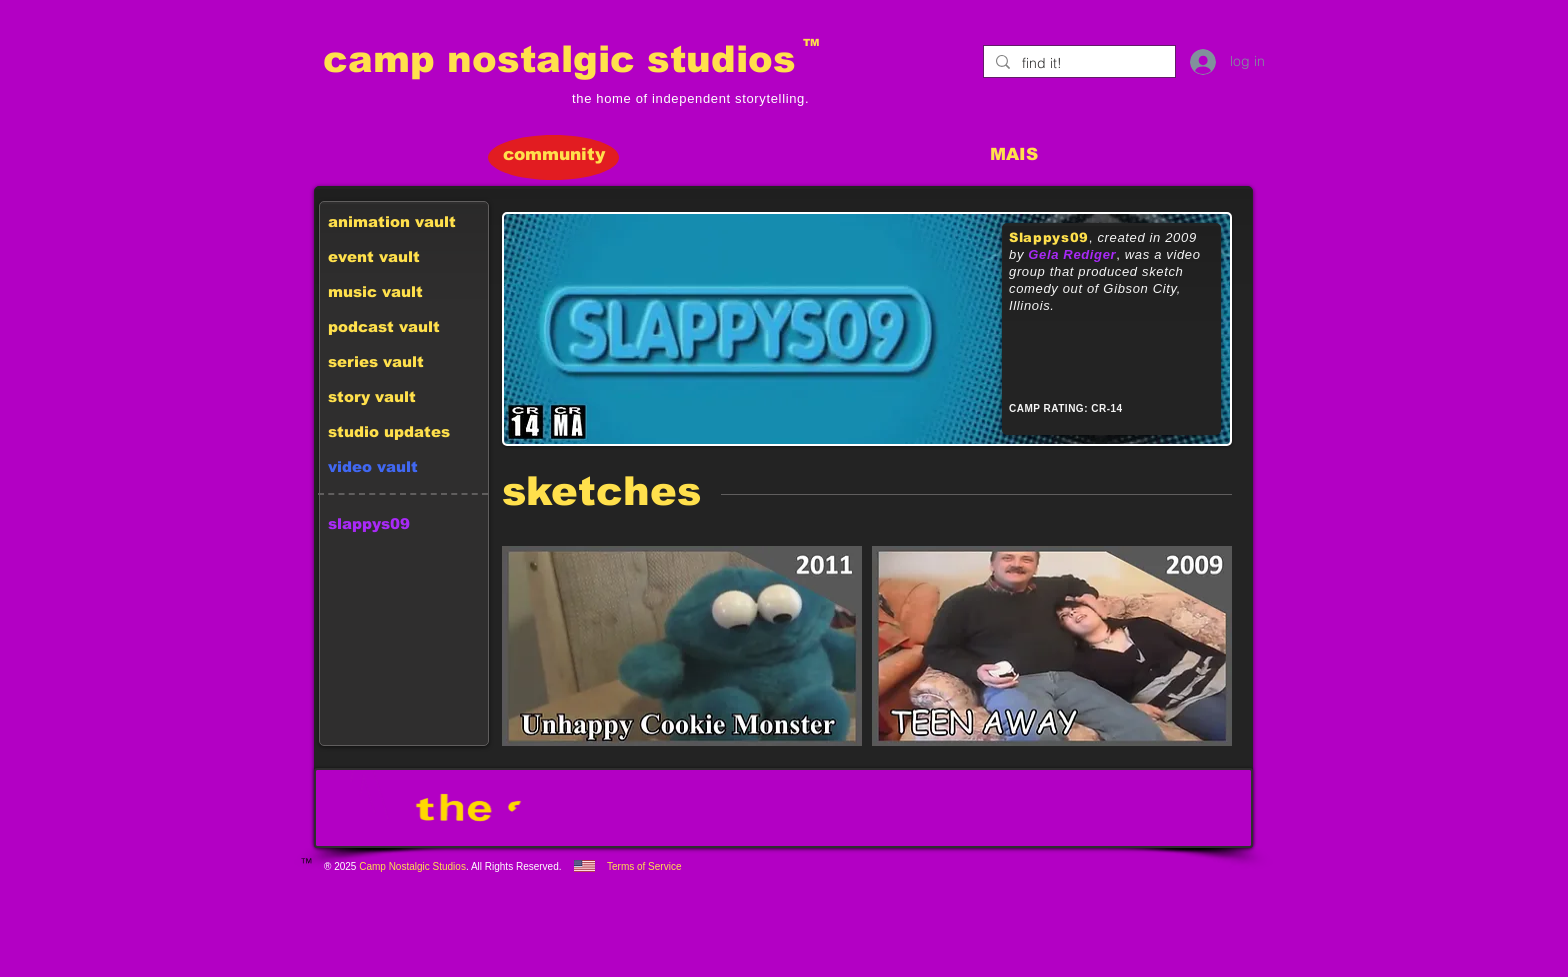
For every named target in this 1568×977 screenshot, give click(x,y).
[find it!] (1077, 64)
